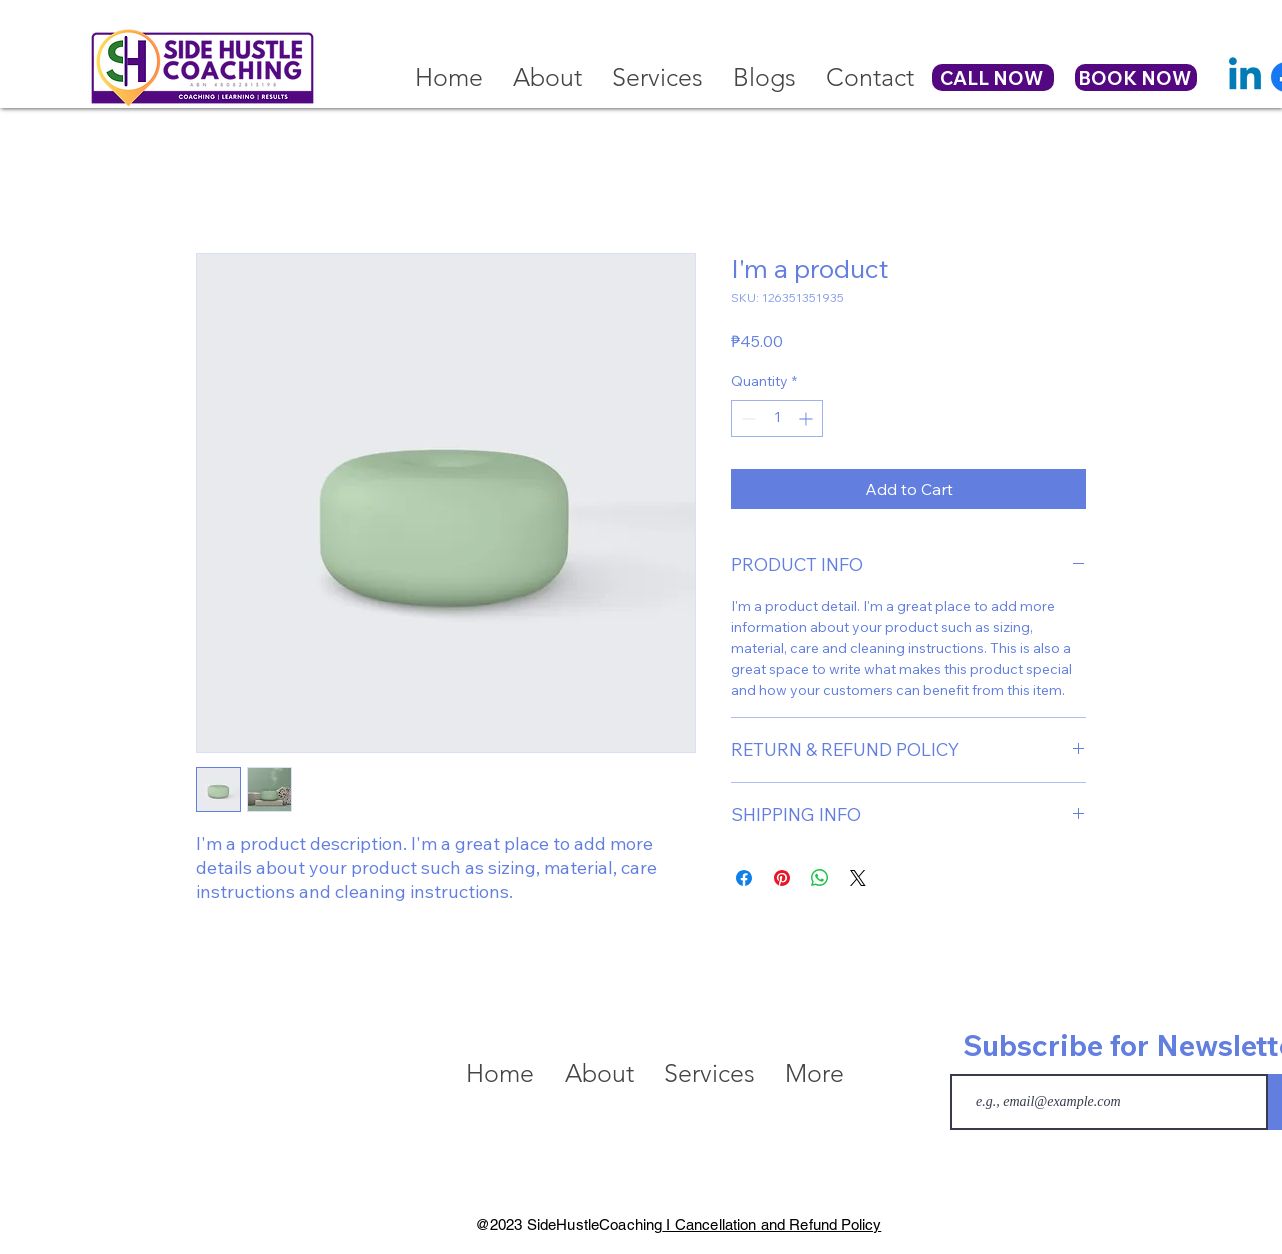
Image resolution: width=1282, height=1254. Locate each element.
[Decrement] (746, 418)
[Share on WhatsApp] (820, 878)
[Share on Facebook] (744, 878)
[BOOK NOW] (1136, 77)
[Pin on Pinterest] (782, 878)
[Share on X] (858, 878)
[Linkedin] (1245, 77)
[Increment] (807, 418)
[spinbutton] (777, 418)
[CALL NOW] (993, 77)
